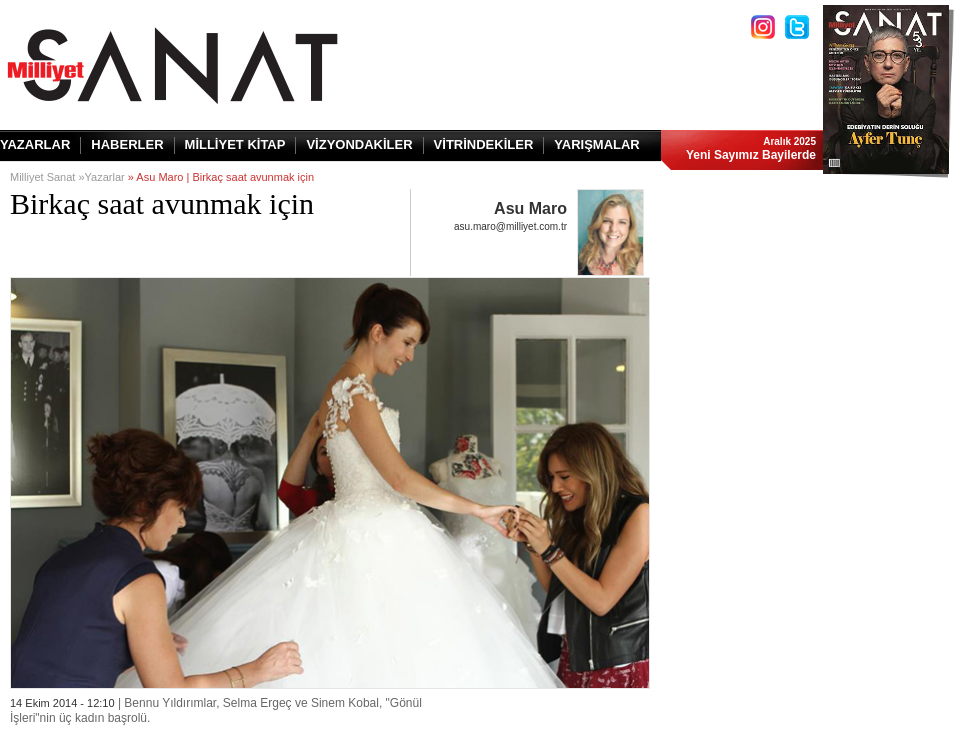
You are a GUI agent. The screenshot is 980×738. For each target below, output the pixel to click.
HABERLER (127, 144)
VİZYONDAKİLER (359, 144)
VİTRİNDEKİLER (484, 144)
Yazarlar (105, 177)
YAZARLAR (35, 144)
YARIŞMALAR (596, 144)
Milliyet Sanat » (47, 177)
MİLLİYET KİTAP (235, 144)
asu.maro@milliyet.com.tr (510, 226)
